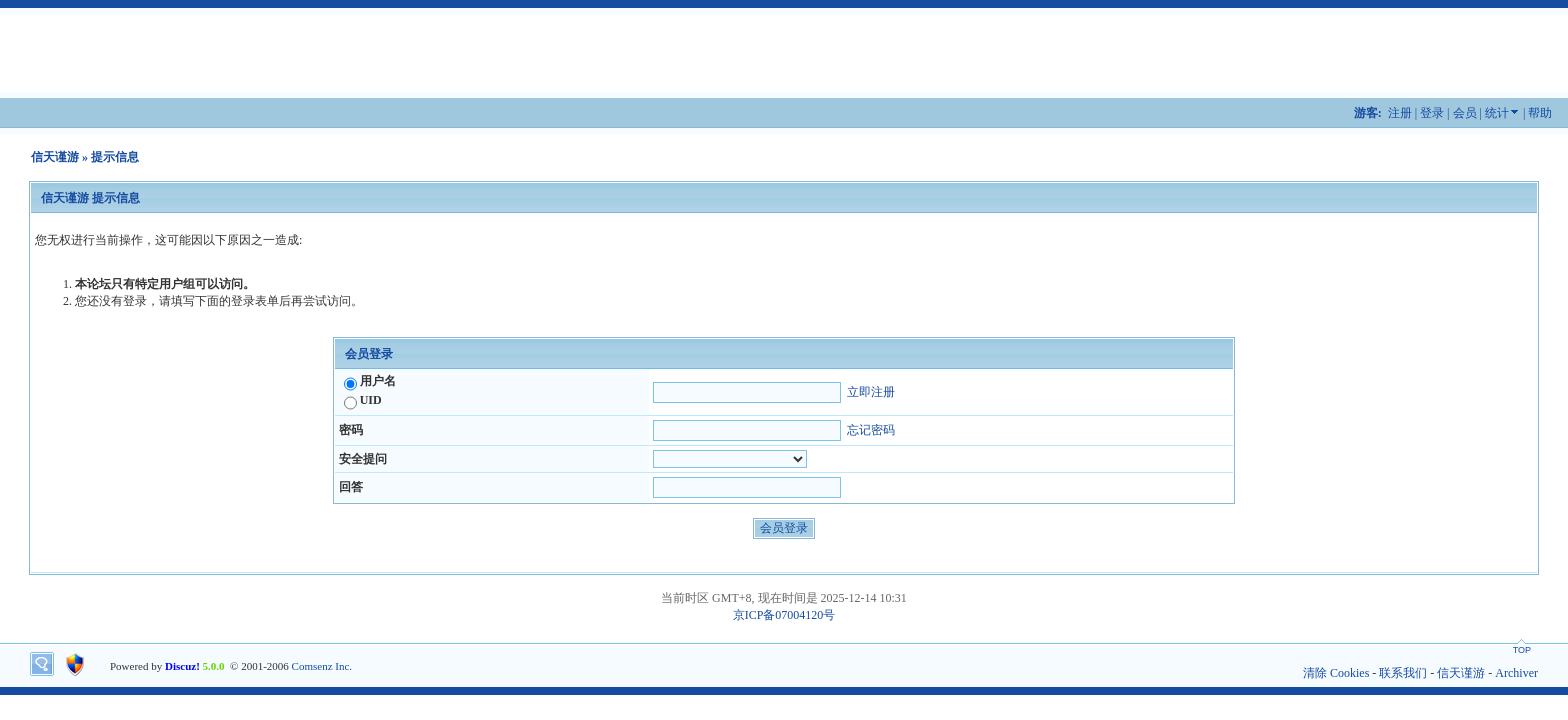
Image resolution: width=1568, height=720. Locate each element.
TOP (1522, 650)
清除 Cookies (1336, 673)
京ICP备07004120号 (784, 615)
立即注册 (871, 392)
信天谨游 (55, 157)
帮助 (1540, 113)
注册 (1400, 113)
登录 (1432, 113)
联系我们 (1403, 673)
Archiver (1516, 673)
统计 (1497, 113)
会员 (1465, 113)
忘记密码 (871, 430)
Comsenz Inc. (322, 666)
